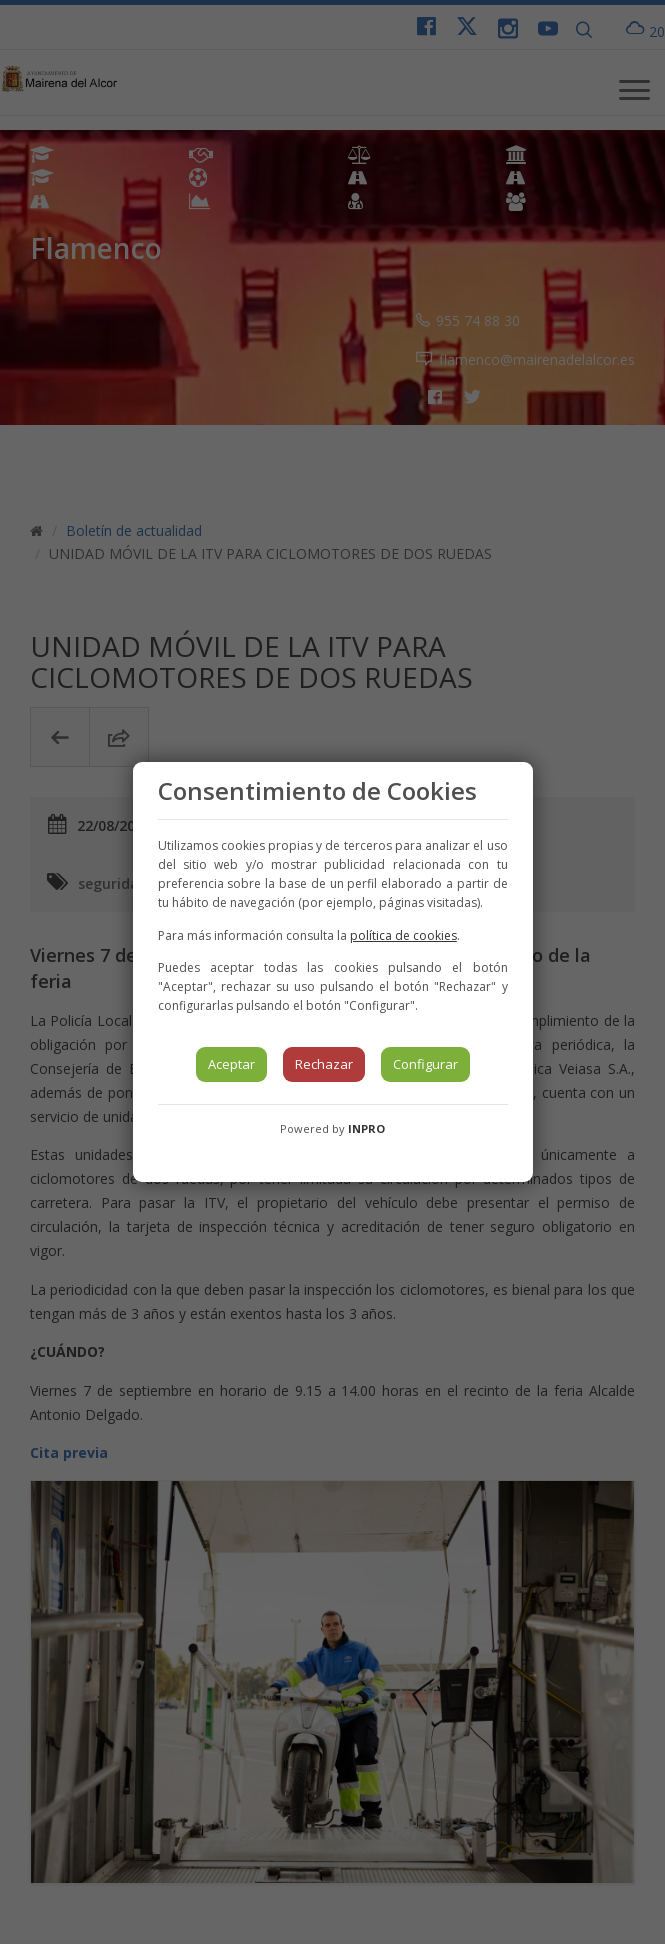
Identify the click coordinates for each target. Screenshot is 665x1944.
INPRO (366, 1128)
